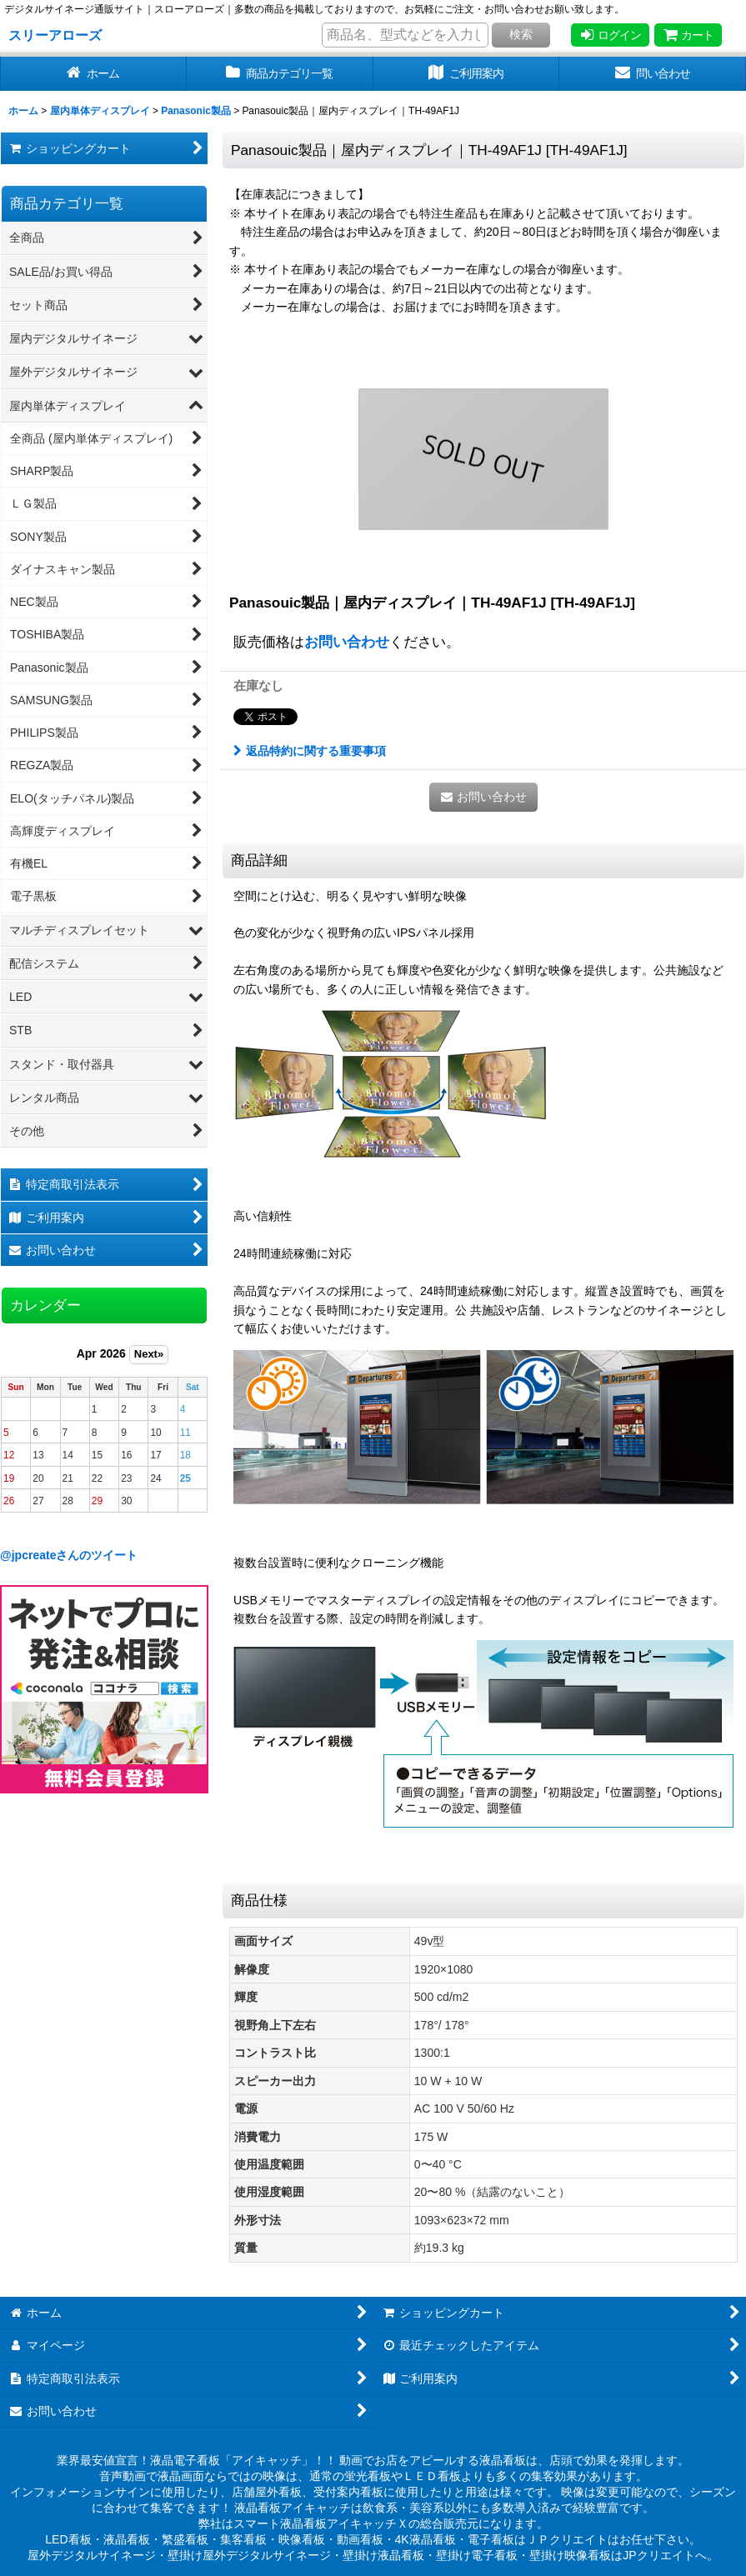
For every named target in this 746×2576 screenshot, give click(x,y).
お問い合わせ (346, 641)
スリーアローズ (55, 35)
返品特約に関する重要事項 (309, 751)
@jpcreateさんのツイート (69, 1555)
